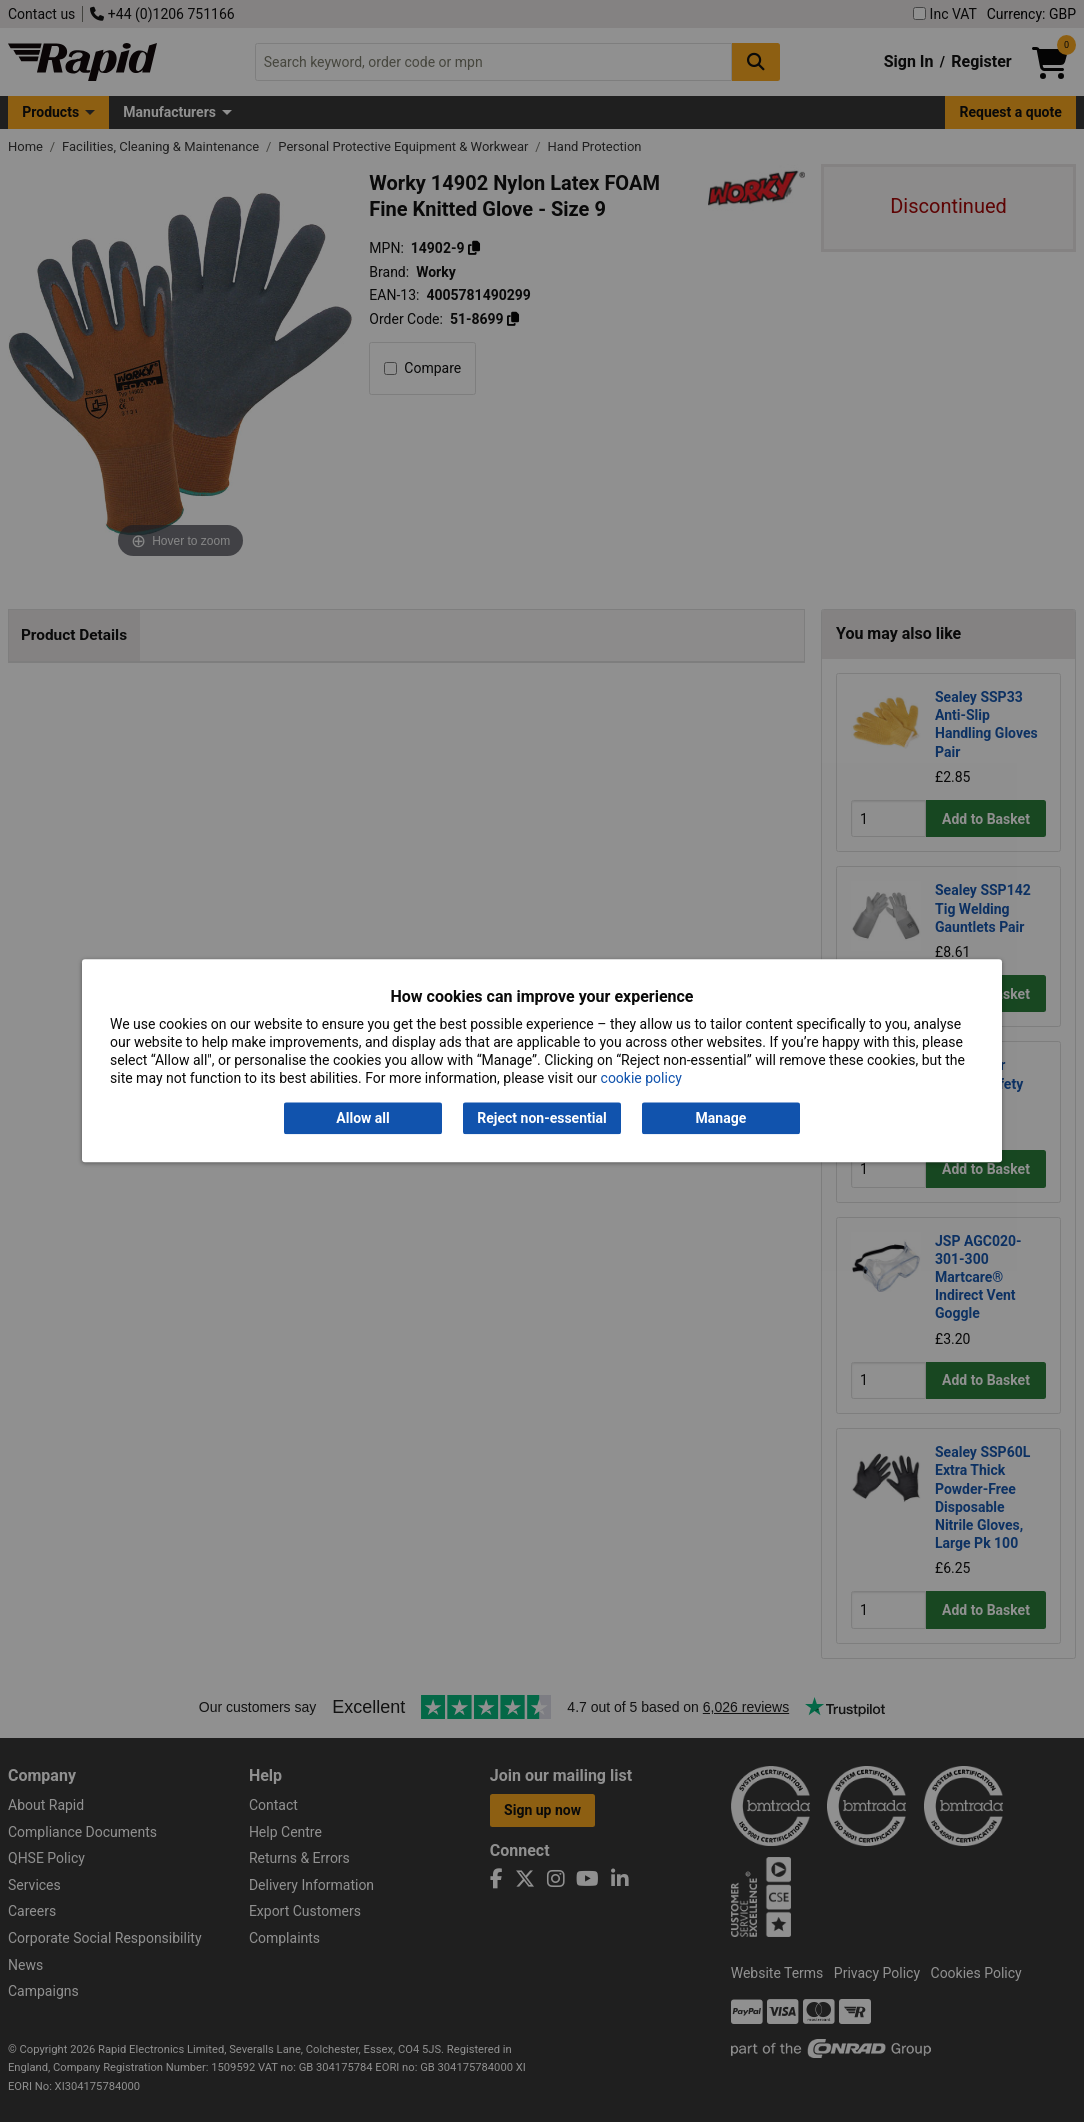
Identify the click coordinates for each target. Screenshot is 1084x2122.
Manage (721, 1118)
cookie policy (641, 1079)
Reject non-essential (541, 1118)
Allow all (362, 1118)
